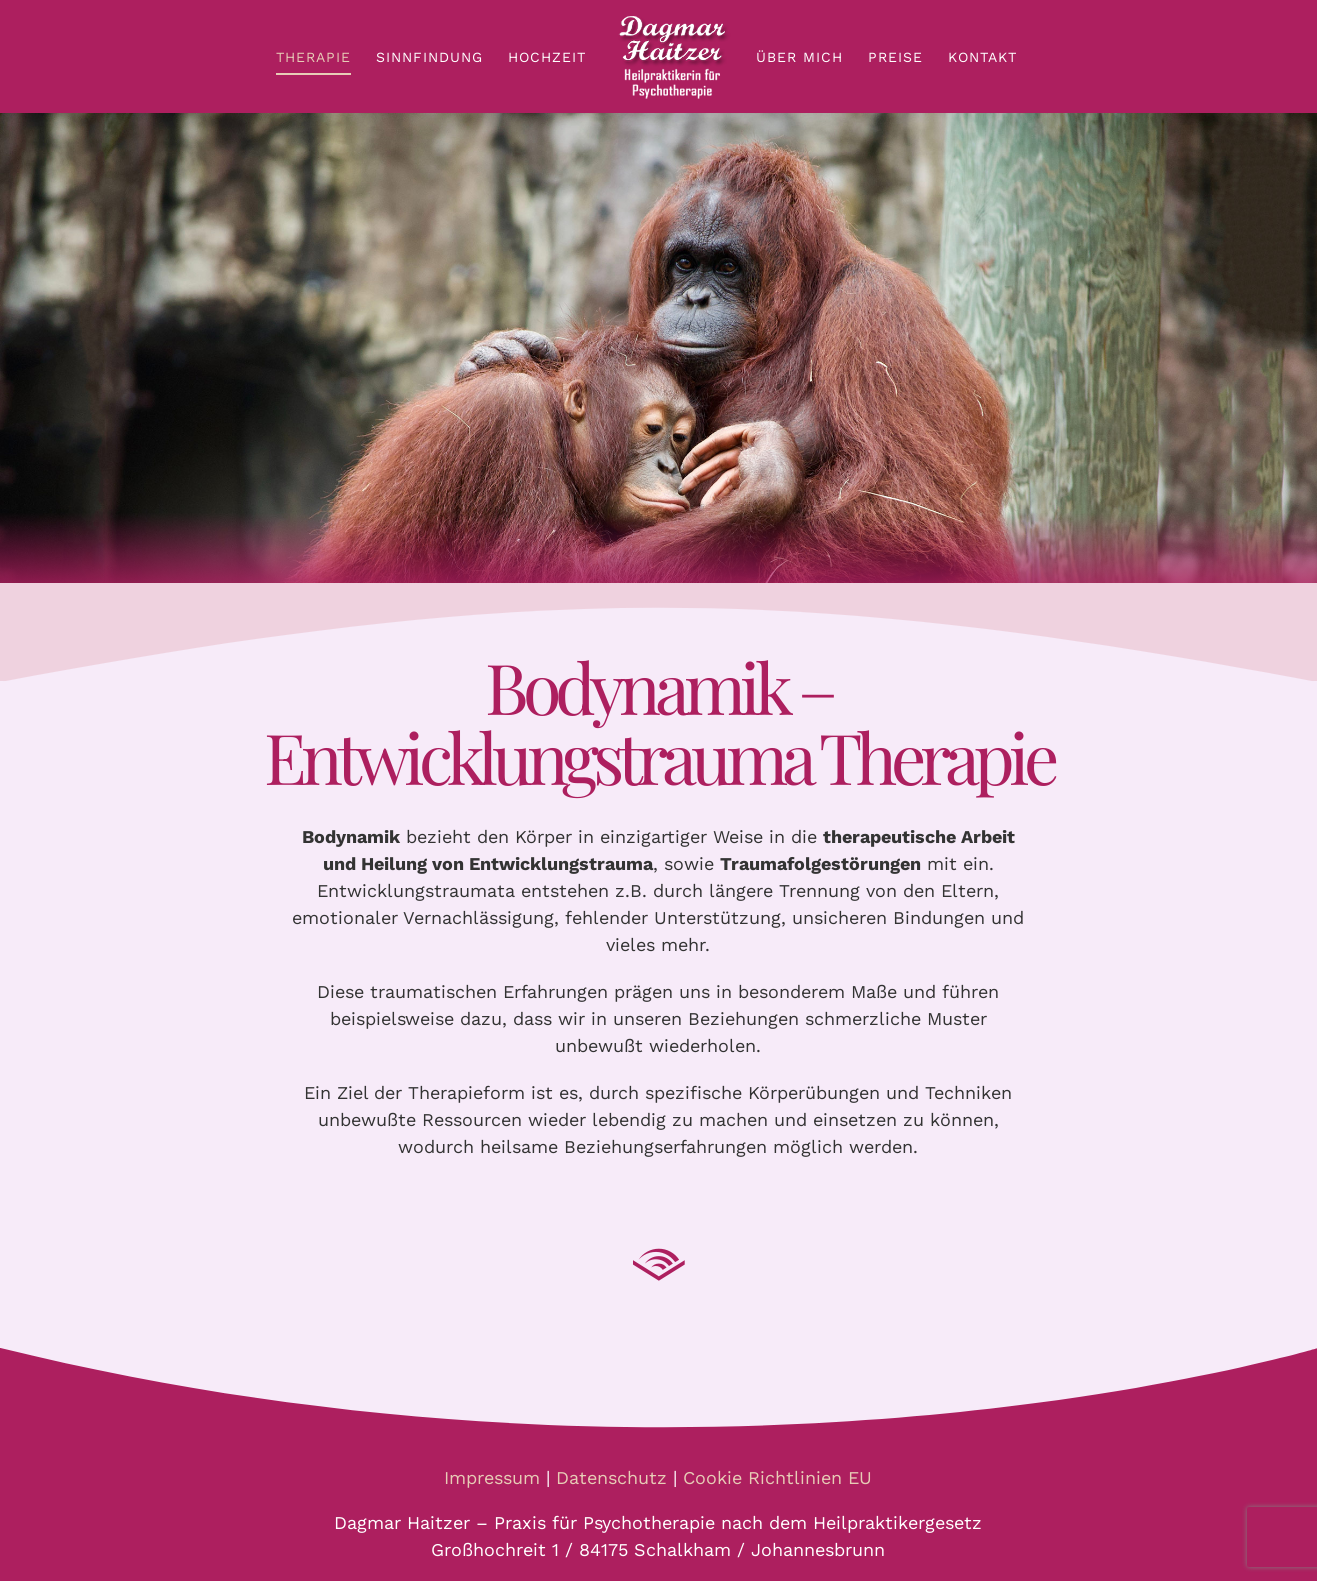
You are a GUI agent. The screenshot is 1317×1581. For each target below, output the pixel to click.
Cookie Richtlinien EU (777, 1477)
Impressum (492, 1477)
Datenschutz (611, 1477)
